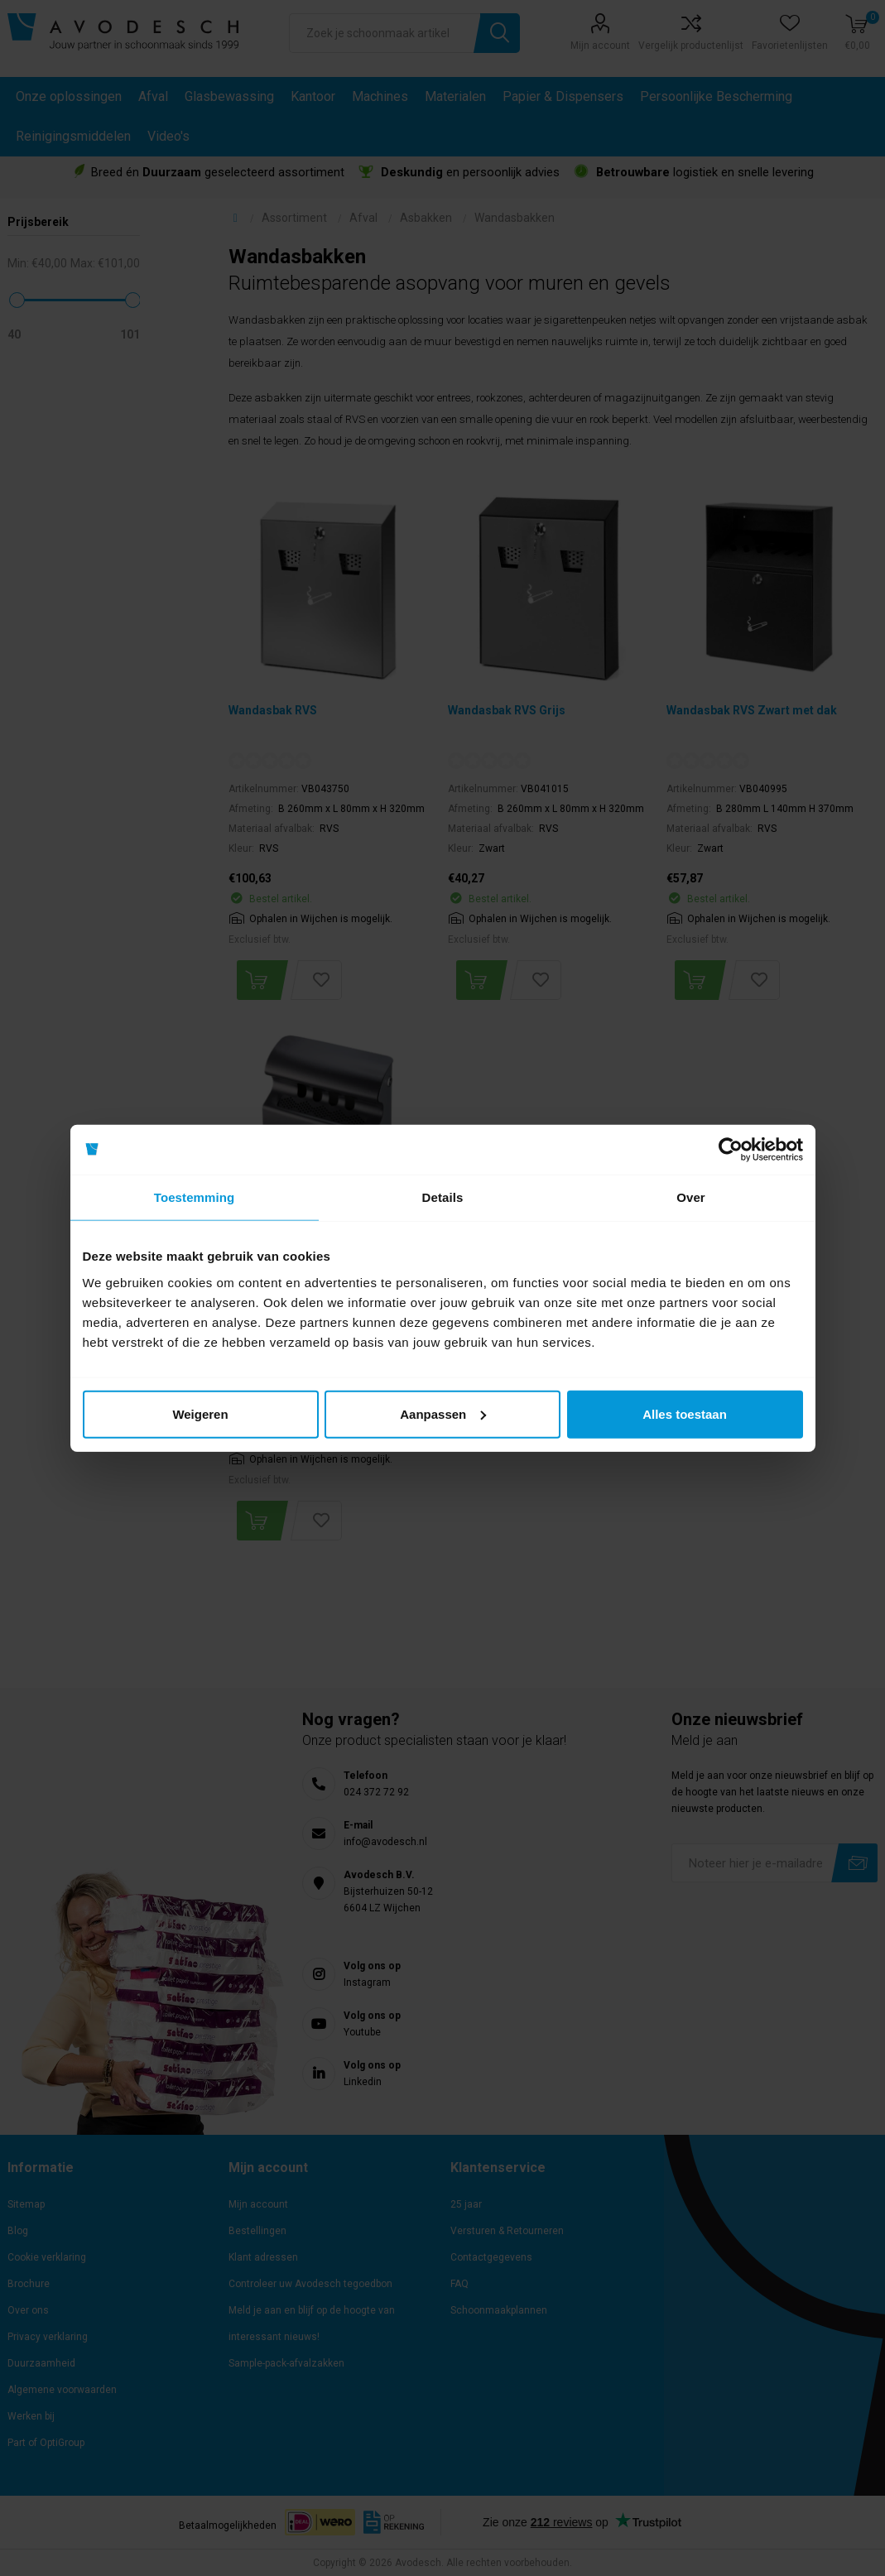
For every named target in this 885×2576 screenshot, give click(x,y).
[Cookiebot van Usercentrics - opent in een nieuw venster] (730, 1149)
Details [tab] (443, 1197)
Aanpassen (443, 1413)
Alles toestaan (684, 1413)
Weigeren (200, 1413)
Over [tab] (690, 1197)
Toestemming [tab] (194, 1197)
